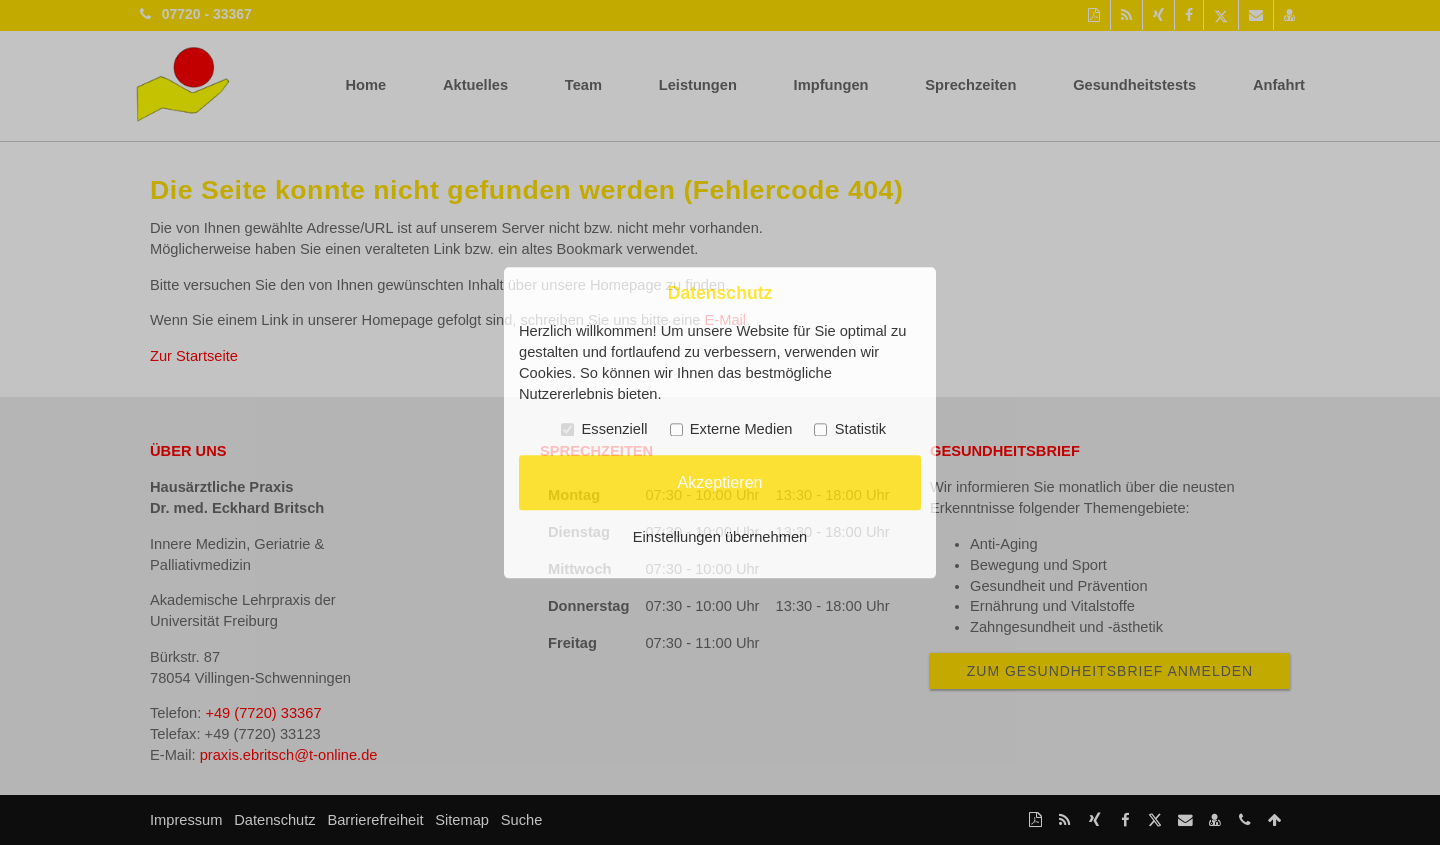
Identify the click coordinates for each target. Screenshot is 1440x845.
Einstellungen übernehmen (720, 537)
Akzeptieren (719, 482)
